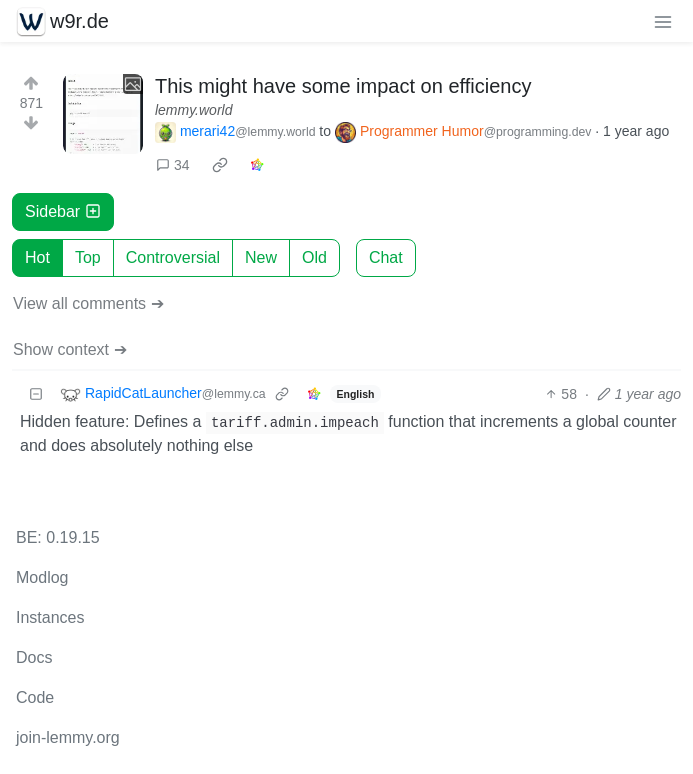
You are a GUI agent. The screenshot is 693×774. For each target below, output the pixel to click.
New (261, 257)
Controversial (173, 257)
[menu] (663, 21)
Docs (34, 657)
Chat (386, 257)
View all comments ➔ (88, 303)
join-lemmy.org (68, 737)
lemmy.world (194, 110)
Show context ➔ (70, 349)
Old (314, 257)
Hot (37, 257)
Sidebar (63, 211)
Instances (50, 617)
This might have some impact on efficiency (343, 86)
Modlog (42, 577)
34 (173, 165)
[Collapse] (36, 394)
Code (35, 697)
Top (88, 257)
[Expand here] (103, 114)
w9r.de (62, 21)
